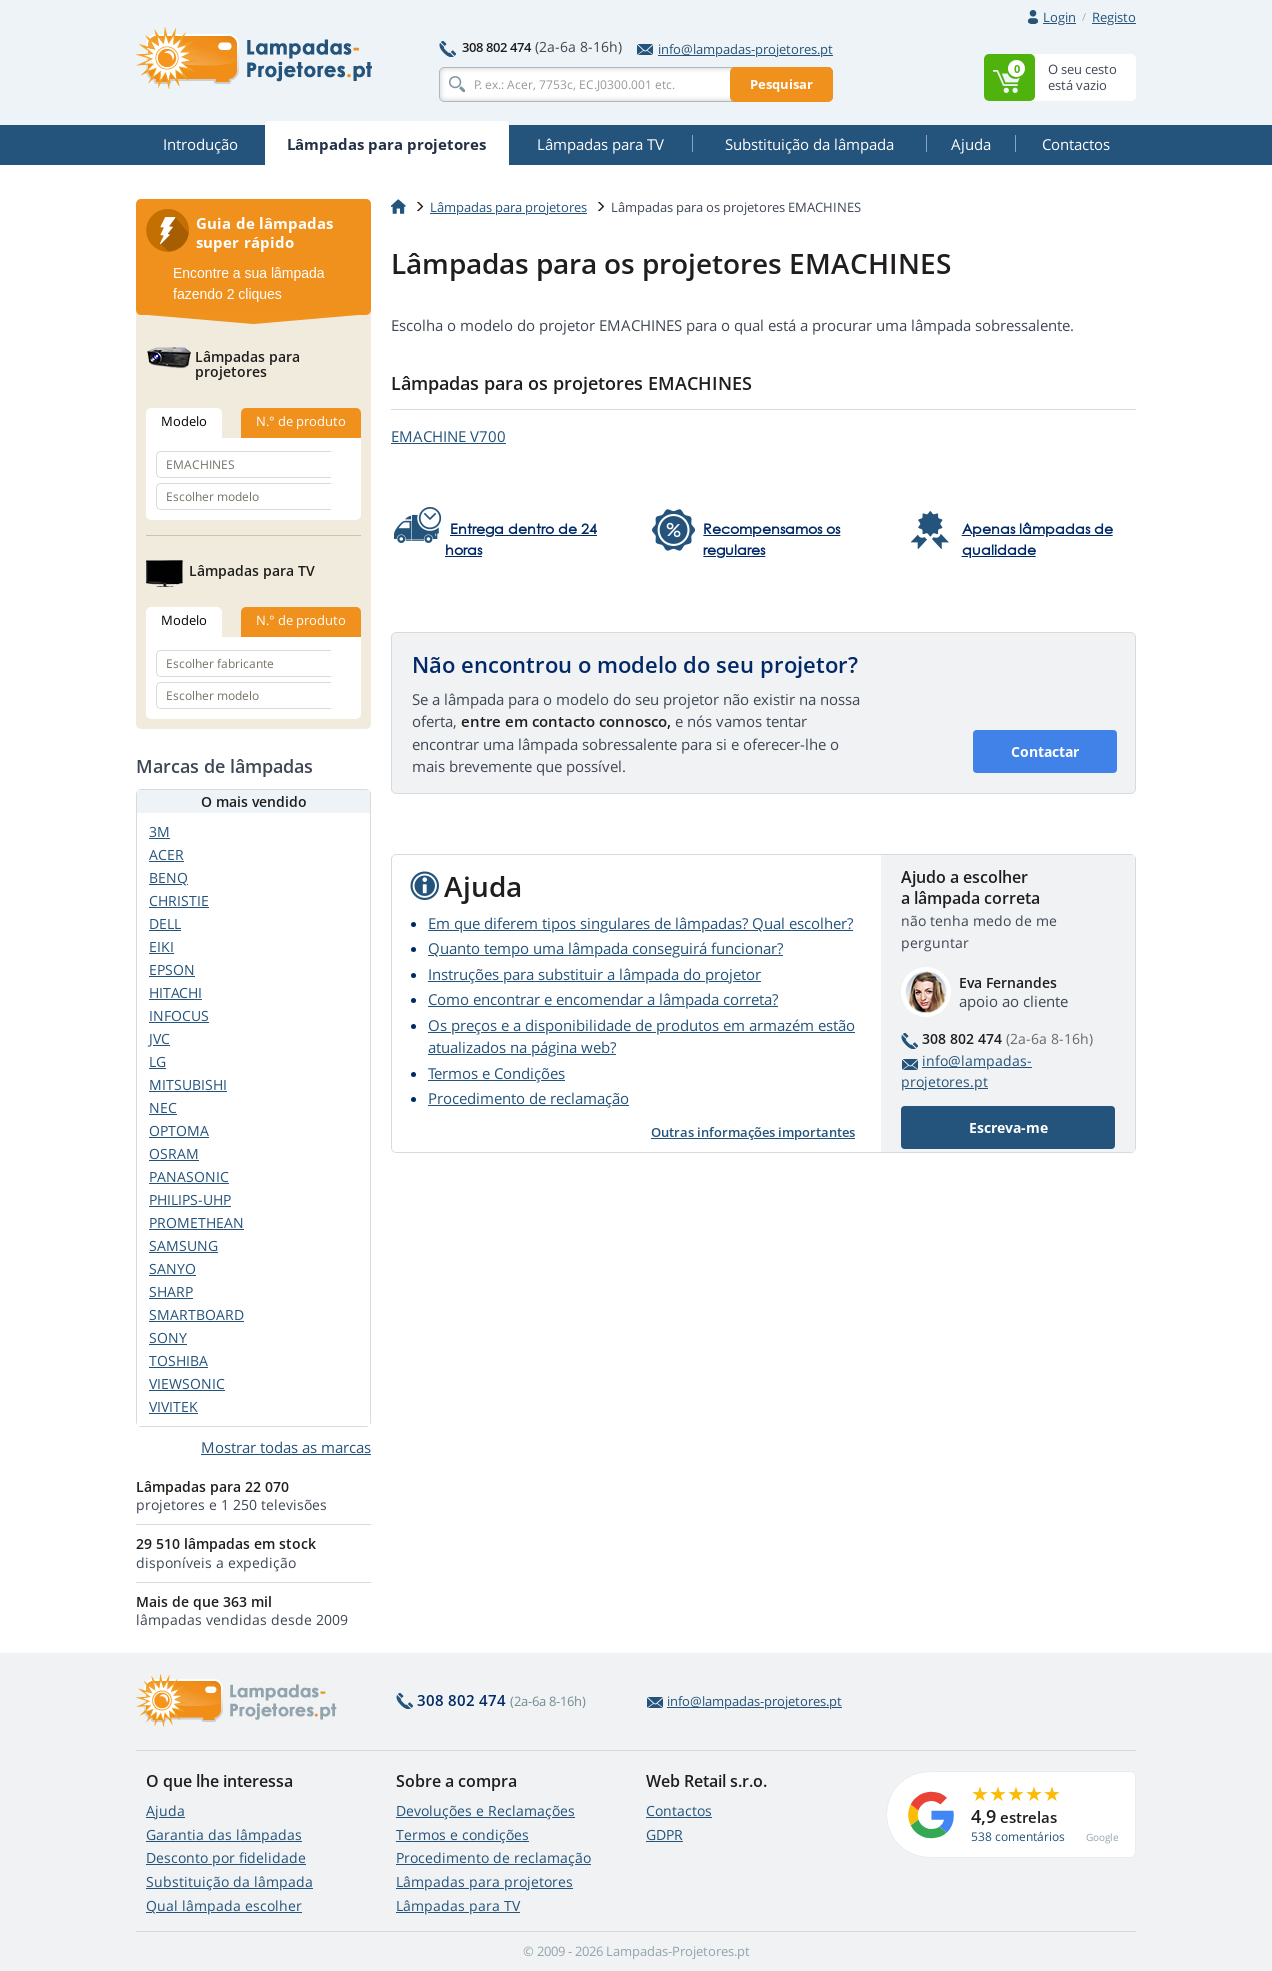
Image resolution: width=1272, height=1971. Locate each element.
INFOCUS (179, 1015)
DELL (165, 923)
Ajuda (165, 1810)
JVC (159, 1038)
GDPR (664, 1834)
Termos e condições (462, 1834)
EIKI (161, 946)
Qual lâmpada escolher (224, 1905)
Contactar (1045, 751)
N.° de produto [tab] (301, 421)
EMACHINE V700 (448, 436)
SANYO (172, 1268)
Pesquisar (781, 84)
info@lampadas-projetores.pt (735, 49)
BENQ (168, 877)
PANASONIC (189, 1176)
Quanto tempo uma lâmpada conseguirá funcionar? (605, 948)
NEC (163, 1107)
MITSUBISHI (188, 1084)
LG (157, 1061)
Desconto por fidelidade (226, 1857)
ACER (166, 854)
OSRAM (174, 1153)
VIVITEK (173, 1406)
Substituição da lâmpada (229, 1881)
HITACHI (175, 992)
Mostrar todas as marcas (286, 1447)
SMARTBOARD (196, 1314)
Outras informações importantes (753, 1132)
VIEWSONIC (187, 1383)
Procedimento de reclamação (528, 1098)
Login (1059, 17)
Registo (1114, 17)
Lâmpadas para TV (458, 1905)
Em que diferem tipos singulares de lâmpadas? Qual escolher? (640, 923)
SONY (168, 1337)
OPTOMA (179, 1130)
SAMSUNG (183, 1245)
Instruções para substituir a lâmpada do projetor (594, 974)
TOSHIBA (178, 1360)
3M (159, 831)
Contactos (679, 1810)
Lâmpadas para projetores (508, 207)
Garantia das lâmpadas (224, 1834)
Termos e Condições (496, 1073)
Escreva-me (1008, 1127)
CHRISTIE (179, 900)
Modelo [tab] (184, 421)
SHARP (171, 1291)
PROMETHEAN (196, 1222)
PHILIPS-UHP (190, 1199)
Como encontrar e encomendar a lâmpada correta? (603, 999)
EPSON (172, 969)
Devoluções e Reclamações (485, 1810)
